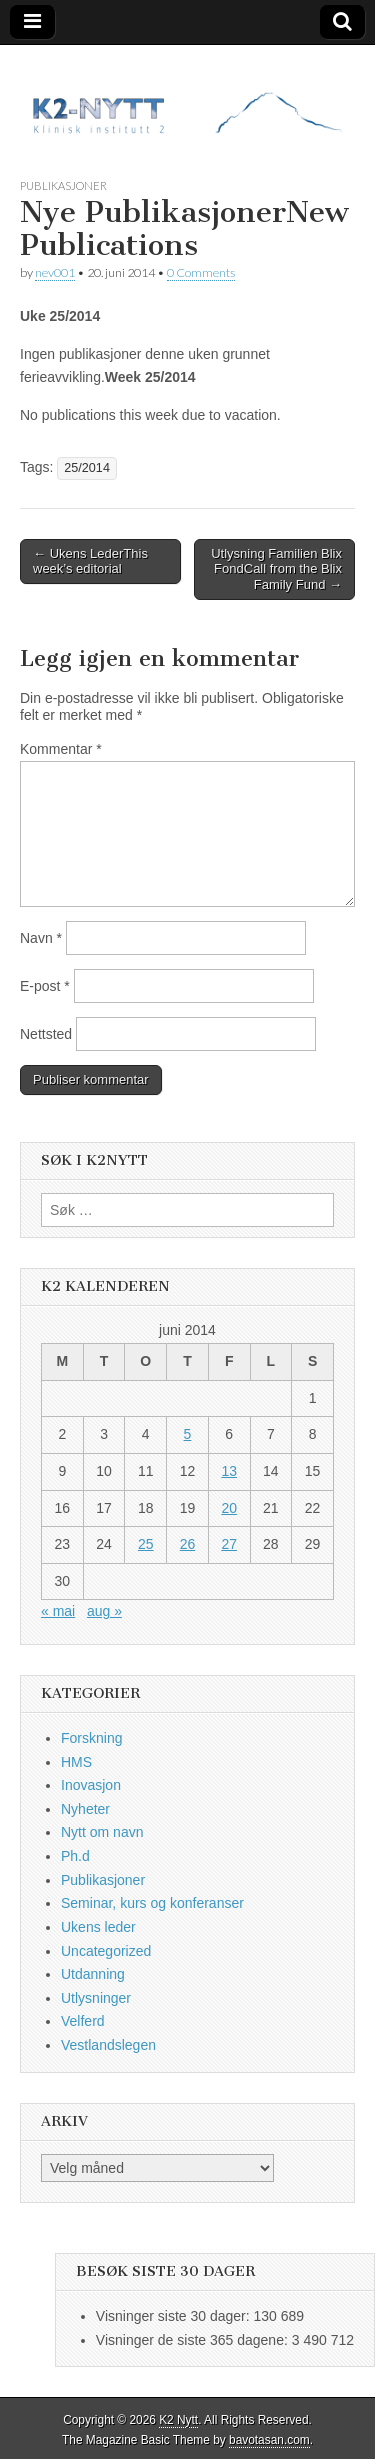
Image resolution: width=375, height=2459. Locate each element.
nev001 (55, 272)
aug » (104, 1611)
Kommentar (61, 749)
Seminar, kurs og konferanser (152, 1903)
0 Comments (201, 272)
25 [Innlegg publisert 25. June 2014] (146, 1544)
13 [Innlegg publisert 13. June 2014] (229, 1471)
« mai (58, 1611)
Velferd (83, 2021)
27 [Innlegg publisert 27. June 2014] (229, 1544)
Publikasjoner (63, 185)
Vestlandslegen (108, 2045)
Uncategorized (106, 1951)
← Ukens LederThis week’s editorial (90, 561)
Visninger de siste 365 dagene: (194, 2340)
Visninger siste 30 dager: (175, 2316)
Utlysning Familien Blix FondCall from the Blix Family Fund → (276, 569)
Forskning (91, 1738)
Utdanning (93, 1974)
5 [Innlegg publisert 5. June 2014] (188, 1434)
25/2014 (87, 468)
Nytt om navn (102, 1832)
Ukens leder (98, 1927)
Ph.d (75, 1856)
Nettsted (46, 1034)
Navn (41, 938)
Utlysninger (96, 1998)
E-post (45, 986)
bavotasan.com (269, 2440)
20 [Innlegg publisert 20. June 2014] (229, 1508)
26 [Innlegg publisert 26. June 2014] (188, 1544)
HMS (76, 1762)
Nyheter (85, 1809)
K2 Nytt (178, 2420)
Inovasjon (91, 1785)
